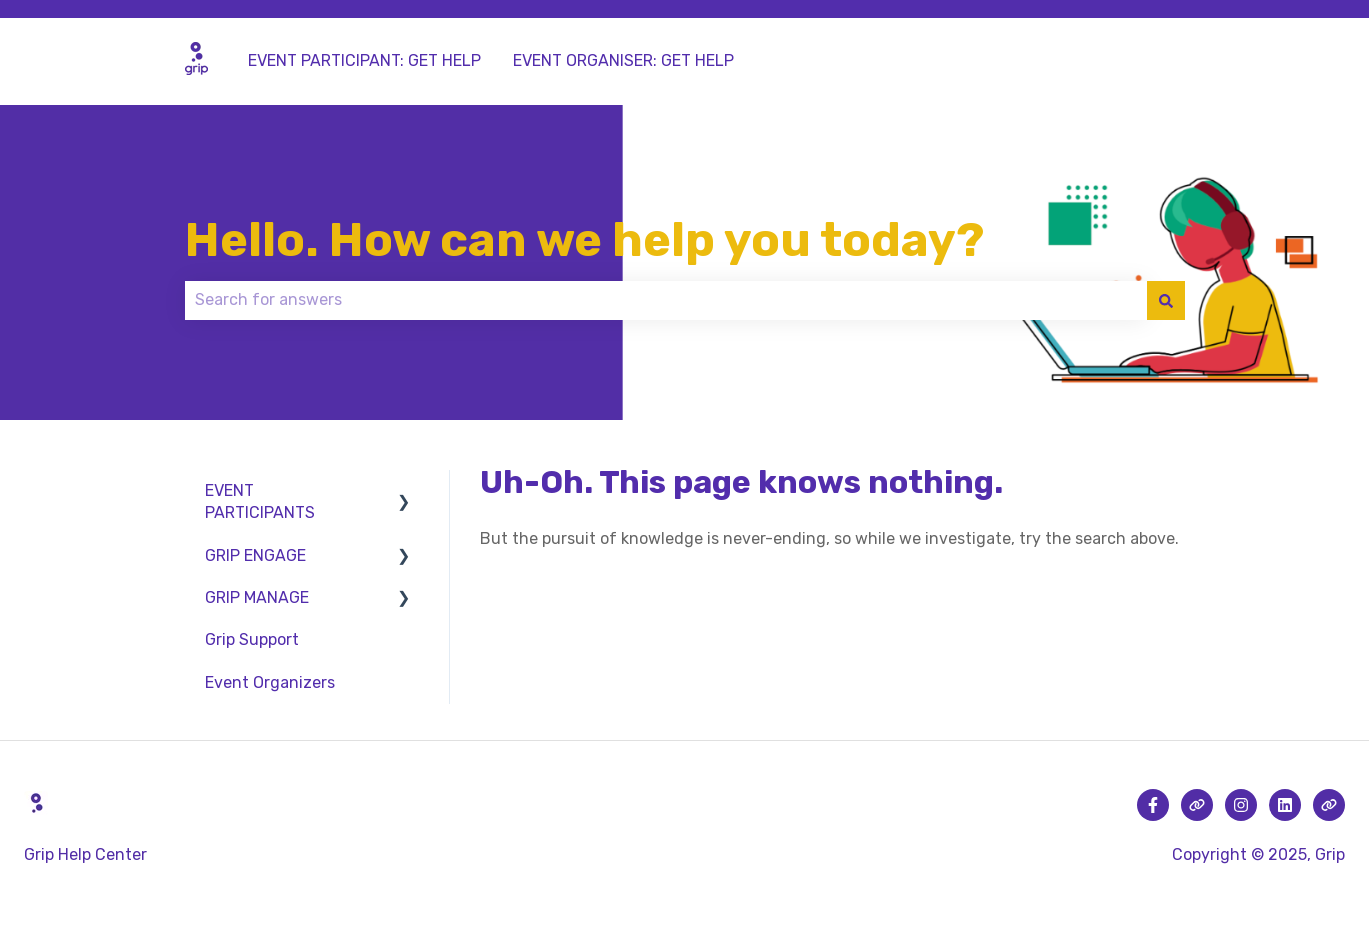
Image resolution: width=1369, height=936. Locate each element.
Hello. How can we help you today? (584, 240)
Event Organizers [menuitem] (270, 682)
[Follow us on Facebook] (1153, 805)
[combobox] (666, 300)
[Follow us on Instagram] (1241, 805)
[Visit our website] (1197, 805)
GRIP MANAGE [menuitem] (257, 597)
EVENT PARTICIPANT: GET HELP (364, 60)
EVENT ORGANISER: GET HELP (623, 60)
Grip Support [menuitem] (252, 639)
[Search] (1166, 300)
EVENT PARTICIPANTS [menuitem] (260, 501)
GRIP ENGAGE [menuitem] (255, 555)
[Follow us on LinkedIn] (1285, 805)
